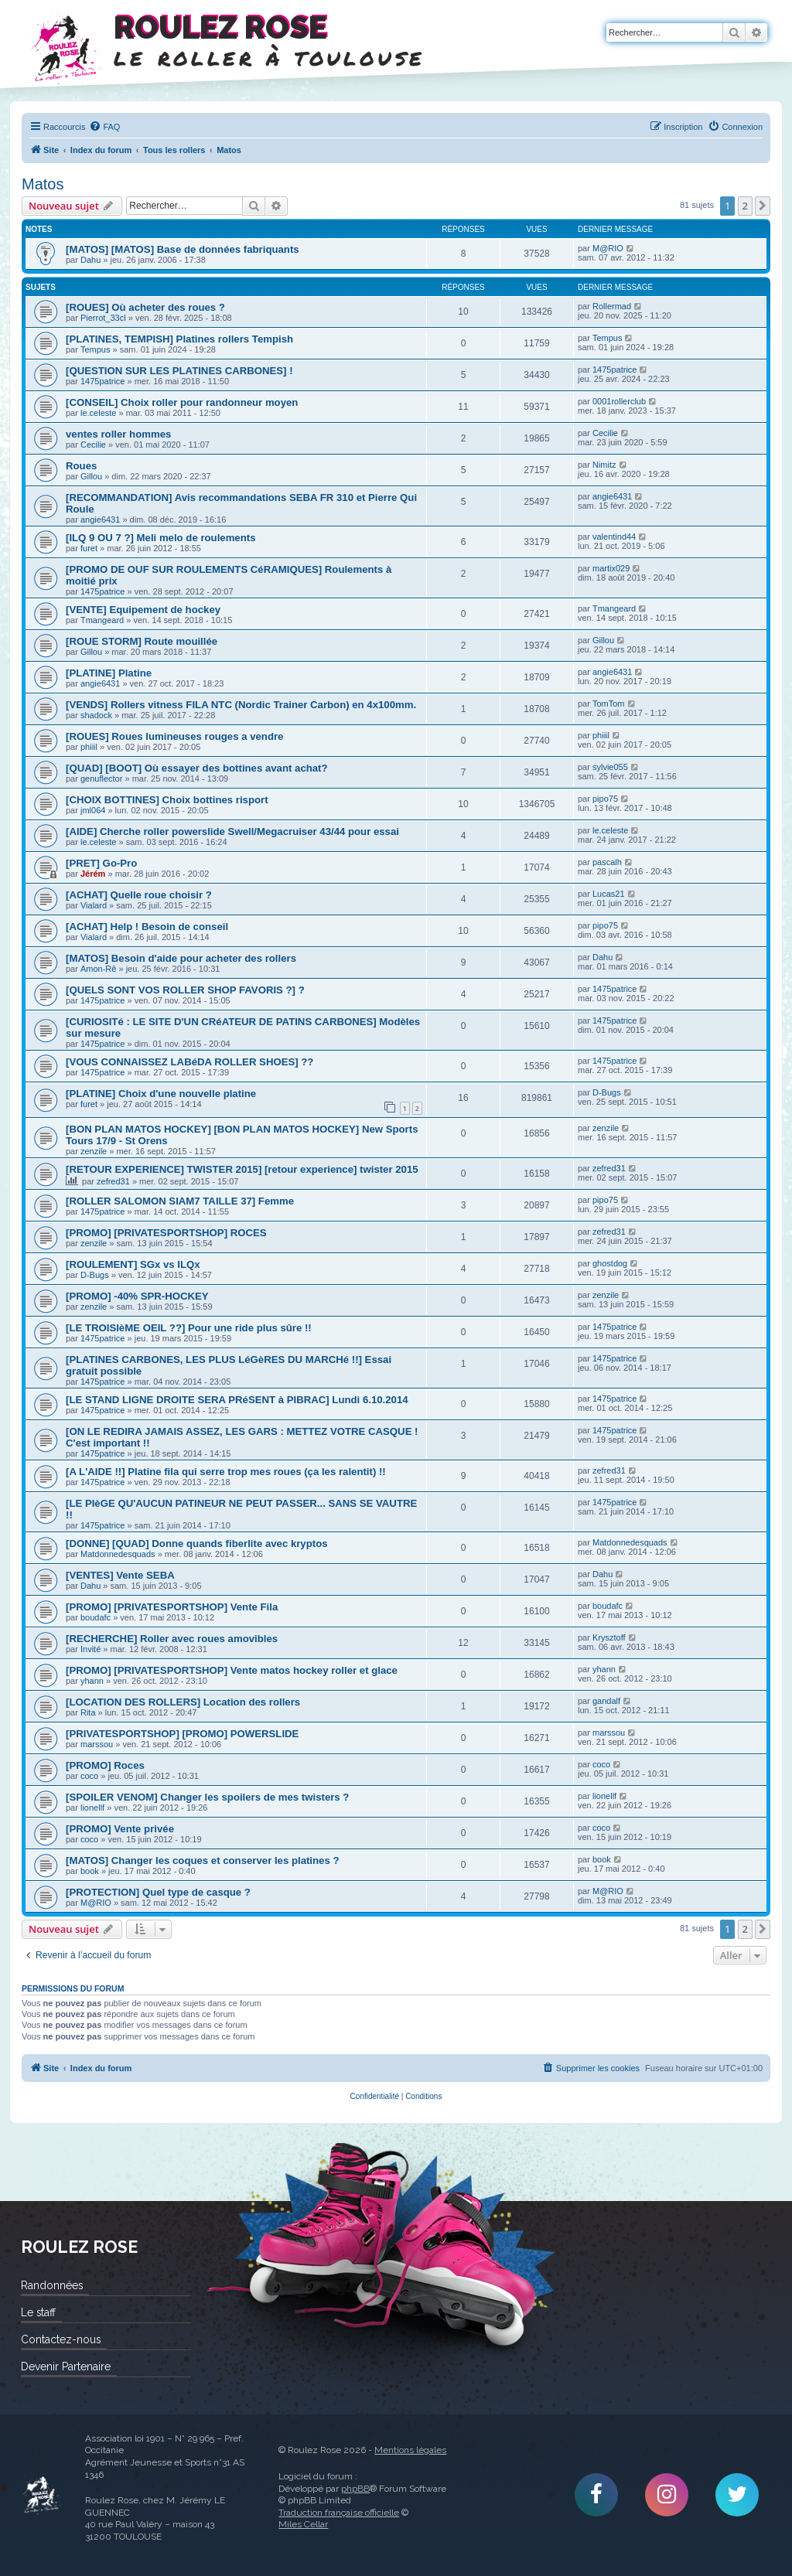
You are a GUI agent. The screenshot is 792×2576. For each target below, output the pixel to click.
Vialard (93, 905)
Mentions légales (410, 2450)
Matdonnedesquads (117, 1554)
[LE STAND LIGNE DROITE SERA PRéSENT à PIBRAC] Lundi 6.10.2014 (237, 1400)
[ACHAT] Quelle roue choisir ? (139, 895)
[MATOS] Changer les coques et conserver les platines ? (202, 1860)
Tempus (95, 349)
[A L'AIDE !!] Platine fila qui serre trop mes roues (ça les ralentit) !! (226, 1471)
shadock (96, 715)
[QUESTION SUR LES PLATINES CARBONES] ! (179, 371)
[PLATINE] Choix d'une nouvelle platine (161, 1093)
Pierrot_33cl (103, 317)
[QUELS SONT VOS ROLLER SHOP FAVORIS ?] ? (185, 990)
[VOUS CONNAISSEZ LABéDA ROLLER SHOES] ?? (189, 1062)
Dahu (90, 259)
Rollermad (611, 306)
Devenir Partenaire (66, 2366)
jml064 (92, 810)
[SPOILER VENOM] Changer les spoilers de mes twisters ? (207, 1797)
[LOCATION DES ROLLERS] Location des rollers (183, 1702)
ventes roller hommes (118, 434)
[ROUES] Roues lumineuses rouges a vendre (174, 736)
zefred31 (113, 1181)
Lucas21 (608, 893)
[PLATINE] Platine (109, 673)
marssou (96, 1744)
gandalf (606, 1700)
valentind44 (614, 536)
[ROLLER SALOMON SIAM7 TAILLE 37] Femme (180, 1201)
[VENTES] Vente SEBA (120, 1575)
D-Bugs (606, 1092)
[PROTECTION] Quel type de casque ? (158, 1892)
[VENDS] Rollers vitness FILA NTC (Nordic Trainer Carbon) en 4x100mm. (241, 704)
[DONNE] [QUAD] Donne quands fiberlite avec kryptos (197, 1543)
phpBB (355, 2488)
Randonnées (52, 2285)
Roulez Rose (41, 2494)
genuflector (101, 778)
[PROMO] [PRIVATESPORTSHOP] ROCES (166, 1233)
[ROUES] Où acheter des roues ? (145, 307)
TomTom (608, 703)
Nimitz (604, 464)
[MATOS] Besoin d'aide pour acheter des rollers (181, 958)
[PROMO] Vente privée (120, 1829)
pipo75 (605, 798)
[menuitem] (104, 127)
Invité (90, 1649)
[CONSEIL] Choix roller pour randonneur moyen (182, 402)
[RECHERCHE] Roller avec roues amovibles (172, 1638)
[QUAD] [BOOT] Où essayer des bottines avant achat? (197, 768)
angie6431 (100, 519)
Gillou (91, 476)
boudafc (95, 1617)
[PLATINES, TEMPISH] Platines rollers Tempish (179, 339)
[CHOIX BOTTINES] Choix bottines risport (167, 800)
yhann (92, 1680)
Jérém (92, 873)
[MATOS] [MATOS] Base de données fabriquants (182, 249)
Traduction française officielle (338, 2512)
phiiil (88, 746)
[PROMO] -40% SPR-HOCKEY (137, 1296)
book (89, 1871)
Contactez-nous (61, 2339)
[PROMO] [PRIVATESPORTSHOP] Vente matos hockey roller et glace (232, 1670)
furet (88, 548)
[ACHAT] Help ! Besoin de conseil (147, 926)
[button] (762, 205)
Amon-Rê (98, 968)
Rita (88, 1712)
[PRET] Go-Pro (101, 863)
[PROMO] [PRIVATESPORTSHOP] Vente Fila (172, 1607)
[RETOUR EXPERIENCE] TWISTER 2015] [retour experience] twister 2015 (242, 1169)
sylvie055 (610, 767)
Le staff (38, 2312)
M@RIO (607, 248)
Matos (42, 184)
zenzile (93, 1151)
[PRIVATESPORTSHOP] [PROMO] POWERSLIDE (182, 1733)
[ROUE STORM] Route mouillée (141, 641)
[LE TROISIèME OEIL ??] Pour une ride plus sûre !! (189, 1328)
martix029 (611, 568)
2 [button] (745, 206)
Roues (81, 466)
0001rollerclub (619, 401)
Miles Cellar (303, 2524)
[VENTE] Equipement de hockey (143, 609)
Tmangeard (102, 620)
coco (89, 1775)
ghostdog (609, 1263)
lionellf (92, 1807)
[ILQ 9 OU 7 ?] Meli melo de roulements (160, 537)
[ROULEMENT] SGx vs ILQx (133, 1264)
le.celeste (98, 412)
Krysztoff (609, 1637)
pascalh (607, 862)
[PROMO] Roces (105, 1765)
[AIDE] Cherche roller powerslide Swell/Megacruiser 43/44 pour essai (232, 831)
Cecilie (93, 444)
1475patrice (102, 381)
